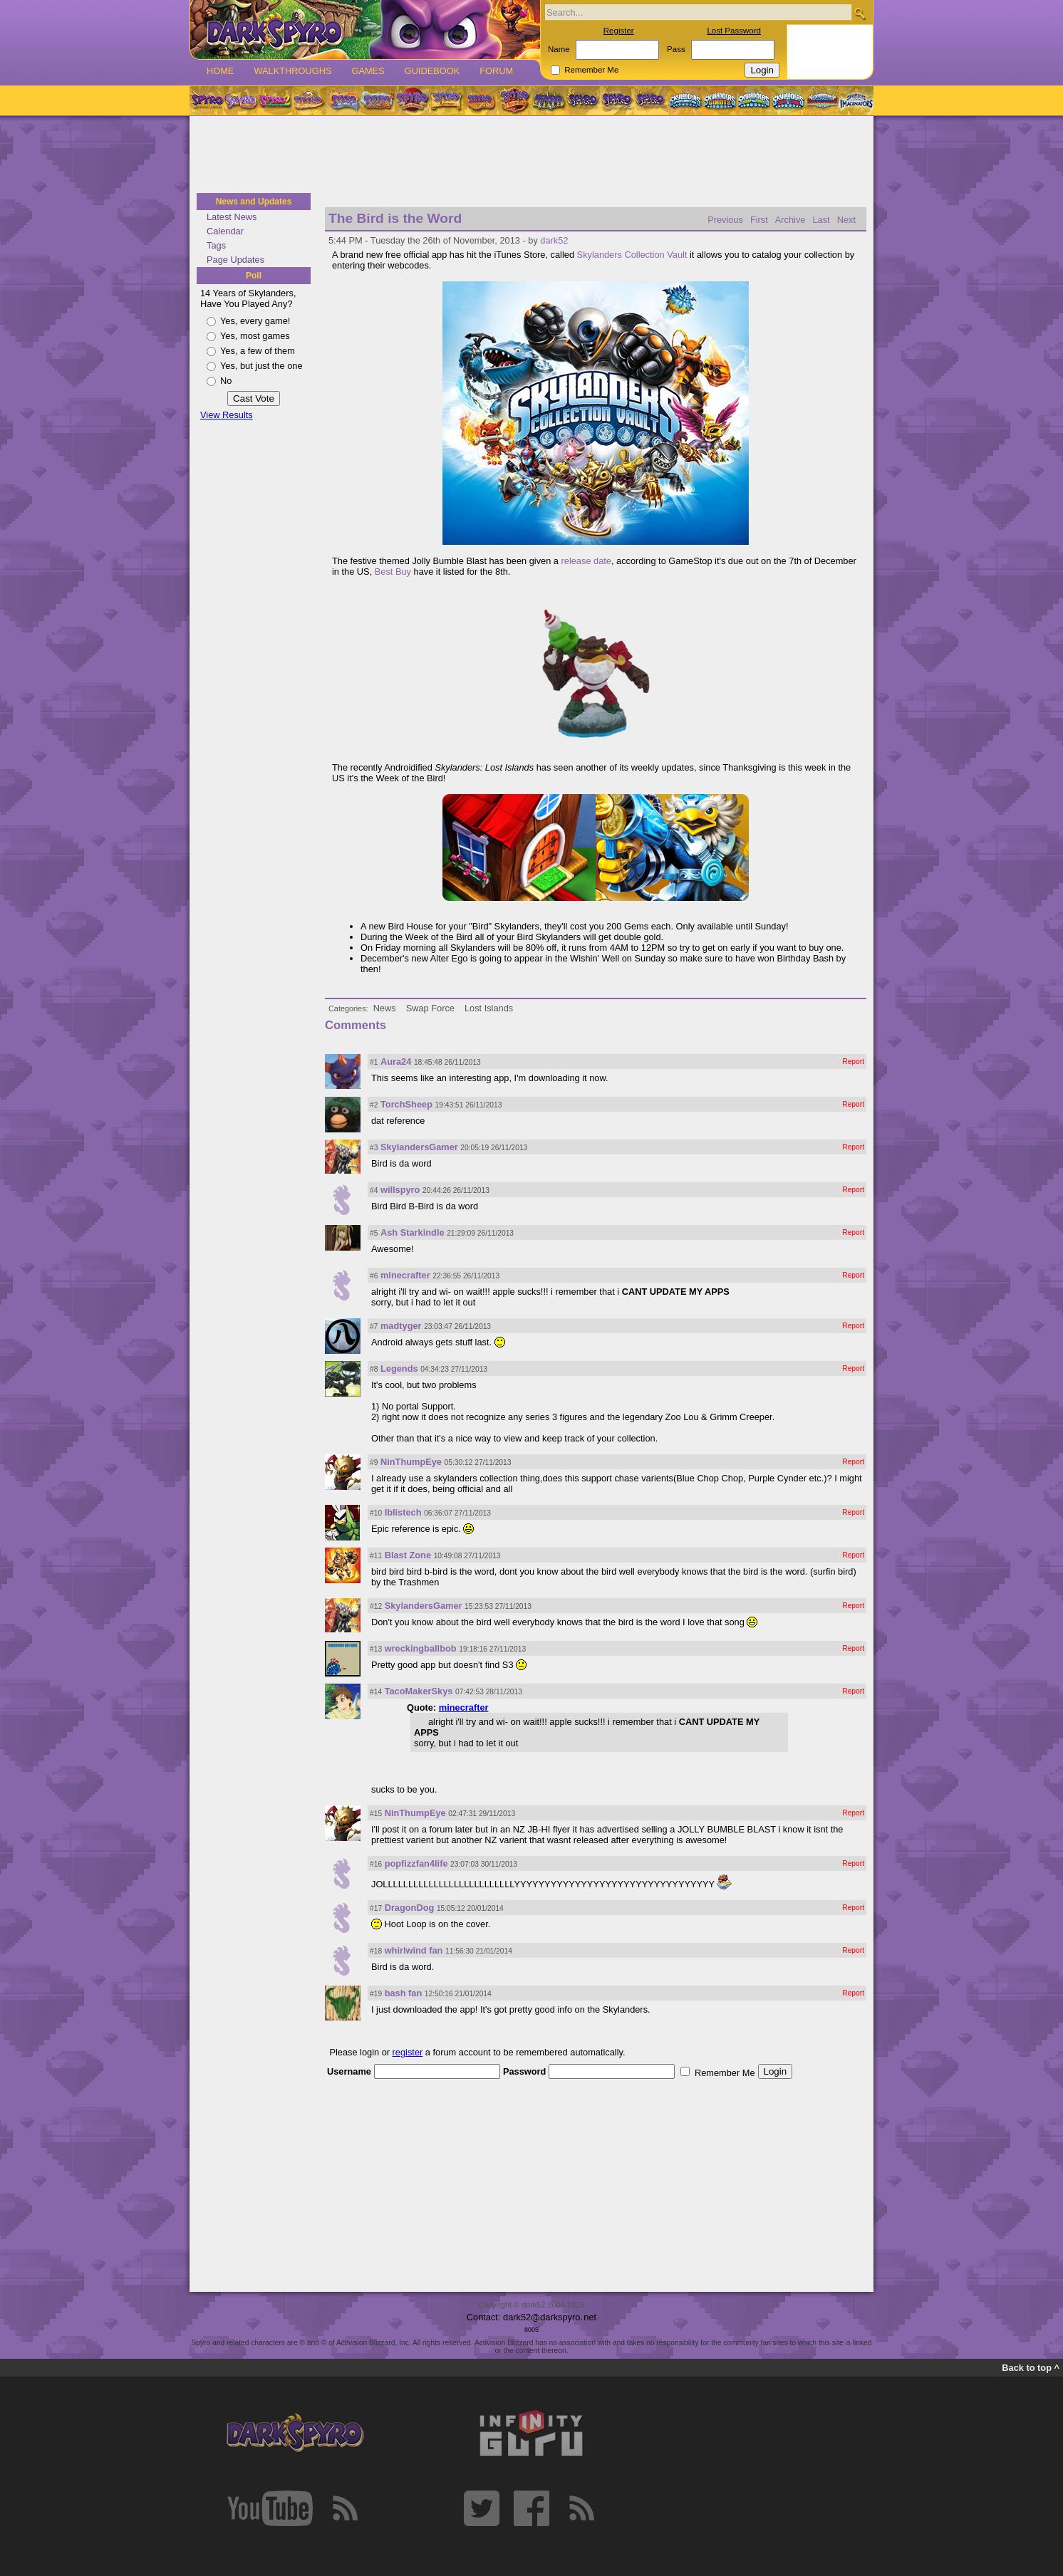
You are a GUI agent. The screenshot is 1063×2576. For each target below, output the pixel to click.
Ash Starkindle (412, 1232)
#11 (376, 1556)
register (408, 2052)
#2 (374, 1105)
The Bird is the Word (395, 218)
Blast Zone (408, 1555)
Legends (399, 1368)
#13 (376, 1649)
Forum (496, 71)
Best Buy (393, 571)
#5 (374, 1233)
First (759, 219)
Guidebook (432, 71)
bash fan (403, 1993)
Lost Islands (489, 1008)
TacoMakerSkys (419, 1691)
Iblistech (403, 1512)
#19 (376, 1994)
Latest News (231, 217)
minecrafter (405, 1275)
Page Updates (235, 259)
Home (220, 71)
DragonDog (410, 1907)
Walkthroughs (292, 71)
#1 (374, 1062)
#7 (374, 1326)
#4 (374, 1190)
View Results (226, 415)
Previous (725, 219)
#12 (376, 1606)
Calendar (225, 231)
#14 (376, 1692)
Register (618, 30)
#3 (374, 1148)
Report (853, 1061)
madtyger (401, 1325)
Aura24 (395, 1061)
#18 (376, 1951)
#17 (376, 1908)
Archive (790, 219)
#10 (376, 1513)
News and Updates (254, 202)
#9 (374, 1462)
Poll (253, 276)
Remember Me (591, 70)
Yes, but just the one (261, 365)
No (226, 380)
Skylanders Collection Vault (632, 254)
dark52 (554, 240)
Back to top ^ (1030, 2367)
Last (820, 219)
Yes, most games (255, 335)
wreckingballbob (421, 1648)
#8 (374, 1369)
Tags (216, 245)
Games (367, 71)
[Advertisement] (531, 155)
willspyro (400, 1189)
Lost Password (734, 30)
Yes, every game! (255, 321)
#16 (376, 1864)
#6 (374, 1276)
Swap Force (430, 1008)
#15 (376, 1814)
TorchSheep (406, 1104)
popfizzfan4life (416, 1863)
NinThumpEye (411, 1461)
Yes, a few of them (257, 350)
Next (846, 219)
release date (586, 561)
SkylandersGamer (419, 1147)
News (384, 1008)
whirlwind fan (414, 1950)
